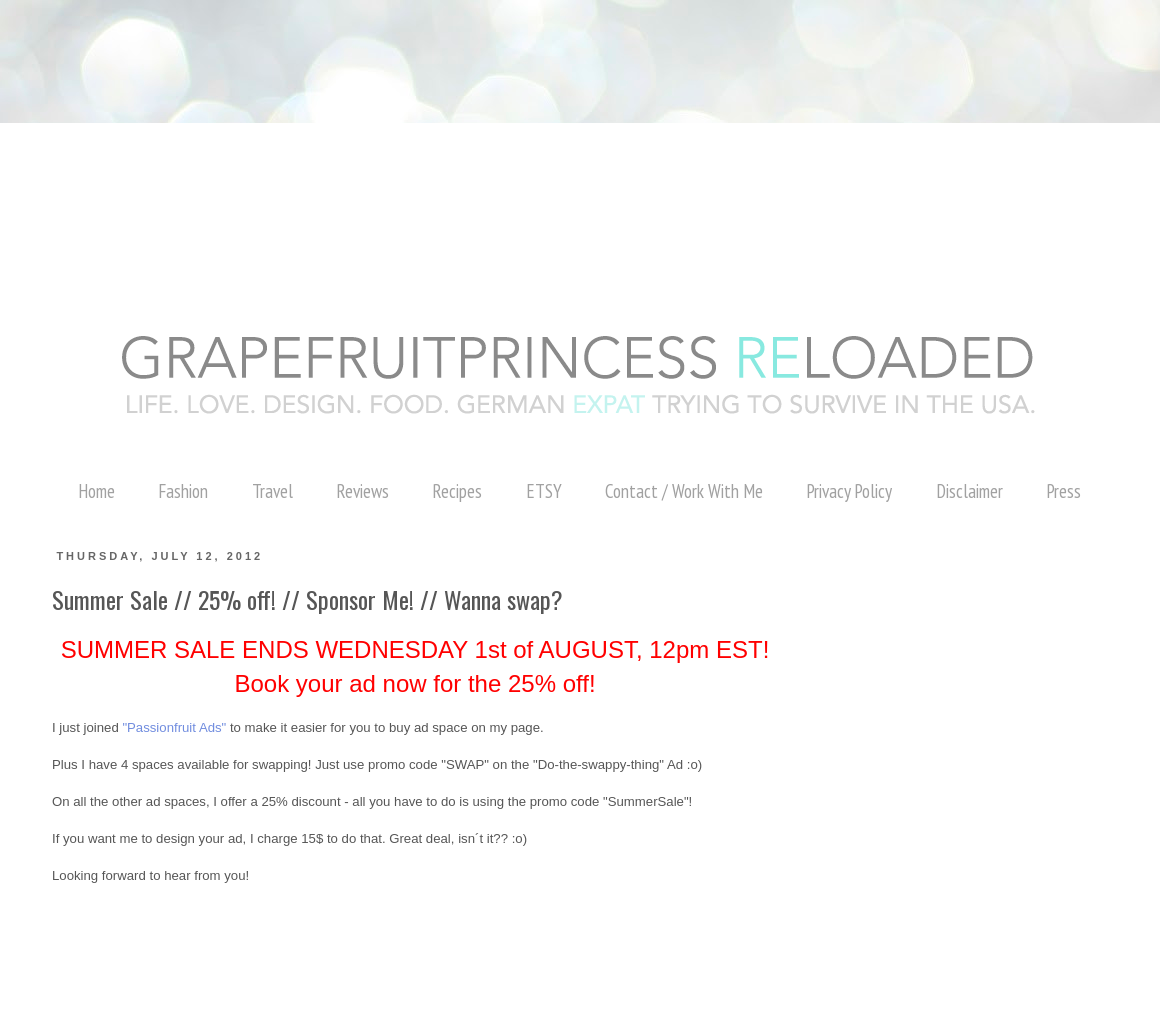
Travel (272, 491)
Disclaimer (969, 491)
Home (96, 491)
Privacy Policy (849, 491)
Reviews (362, 491)
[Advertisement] (364, 45)
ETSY (544, 491)
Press (1063, 491)
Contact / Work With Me (684, 491)
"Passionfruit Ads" (174, 727)
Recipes (457, 491)
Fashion (183, 491)
